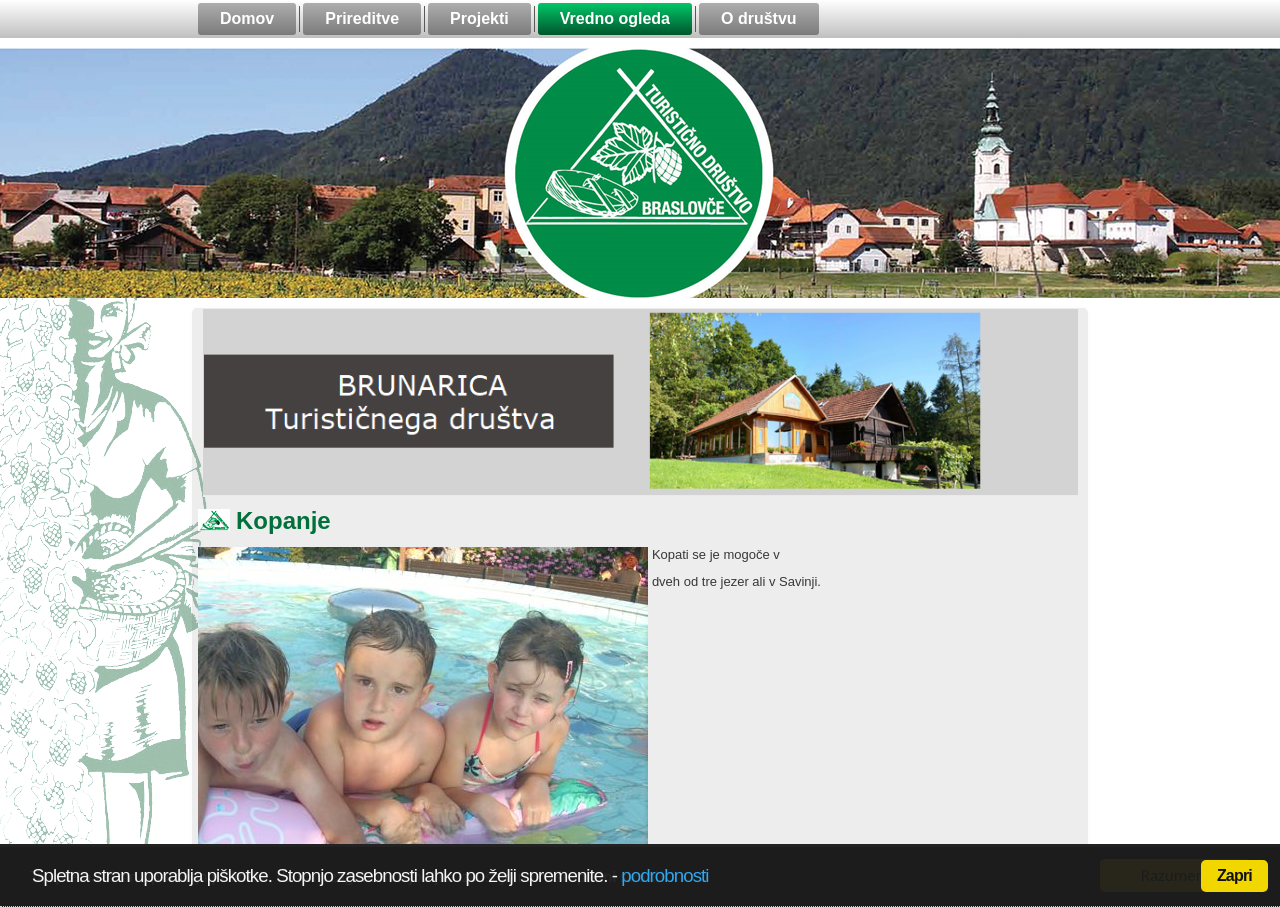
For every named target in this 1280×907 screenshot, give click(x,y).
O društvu (759, 18)
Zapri (1234, 875)
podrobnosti (664, 875)
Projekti (479, 18)
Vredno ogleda (615, 18)
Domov (247, 18)
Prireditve (362, 18)
